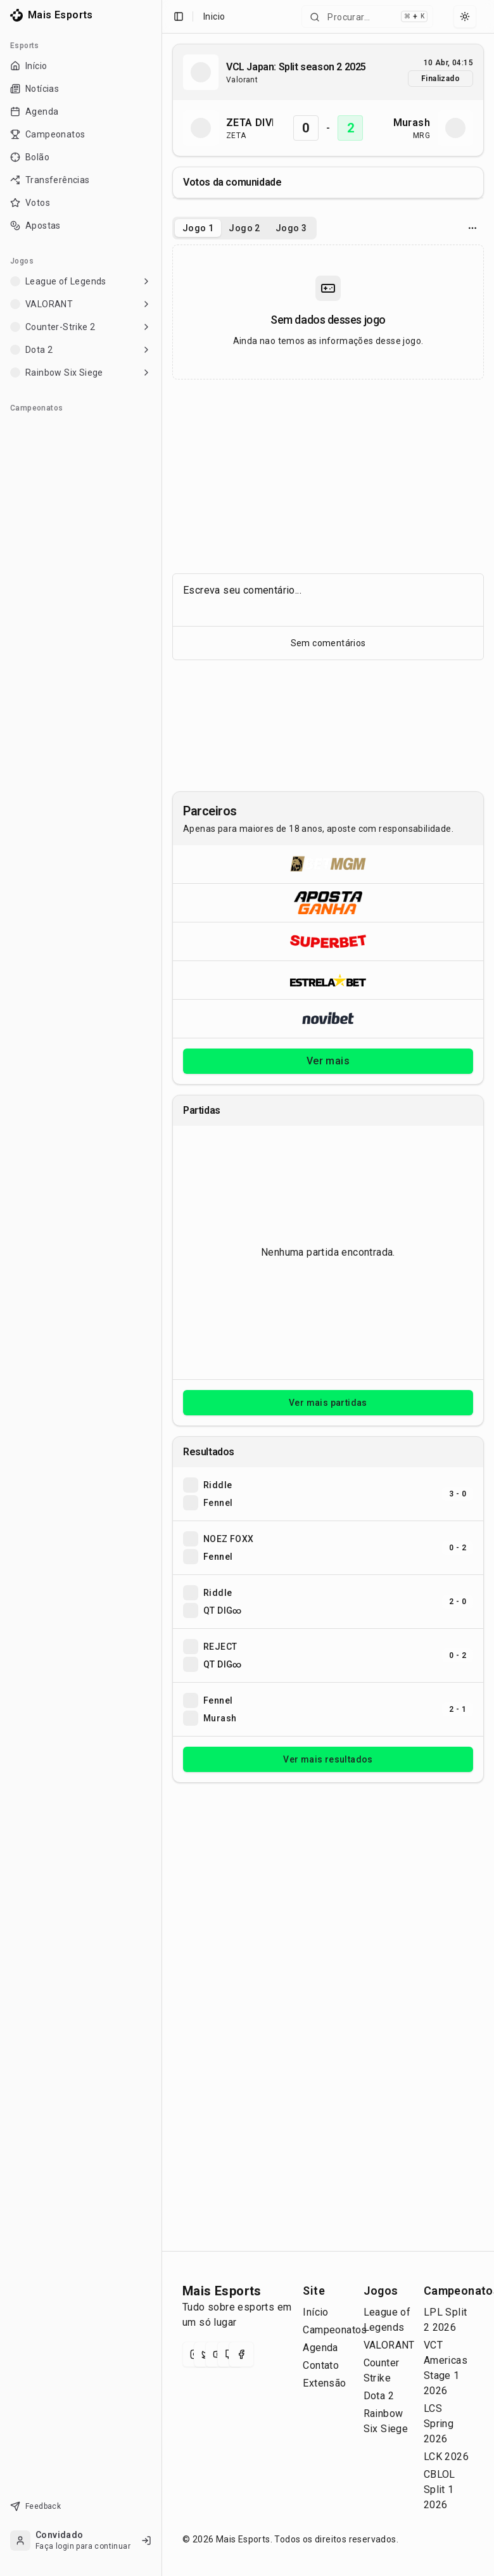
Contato (321, 2365)
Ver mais (328, 1061)
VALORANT (389, 2345)
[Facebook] (241, 2354)
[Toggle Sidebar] (161, 1288)
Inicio (214, 16)
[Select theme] (464, 16)
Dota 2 (379, 2396)
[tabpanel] (328, 312)
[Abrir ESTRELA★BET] (328, 979)
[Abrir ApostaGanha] (328, 902)
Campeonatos (335, 2330)
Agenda (320, 2348)
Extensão (324, 2383)
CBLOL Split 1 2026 (439, 2489)
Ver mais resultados (328, 1759)
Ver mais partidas (328, 1403)
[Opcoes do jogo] (472, 228)
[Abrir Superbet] (328, 941)
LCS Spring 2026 (438, 2423)
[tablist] (244, 228)
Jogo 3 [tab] (291, 228)
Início (315, 2312)
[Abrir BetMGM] (328, 864)
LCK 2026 (446, 2457)
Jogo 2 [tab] (244, 228)
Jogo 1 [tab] (197, 228)
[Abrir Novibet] (328, 1018)
